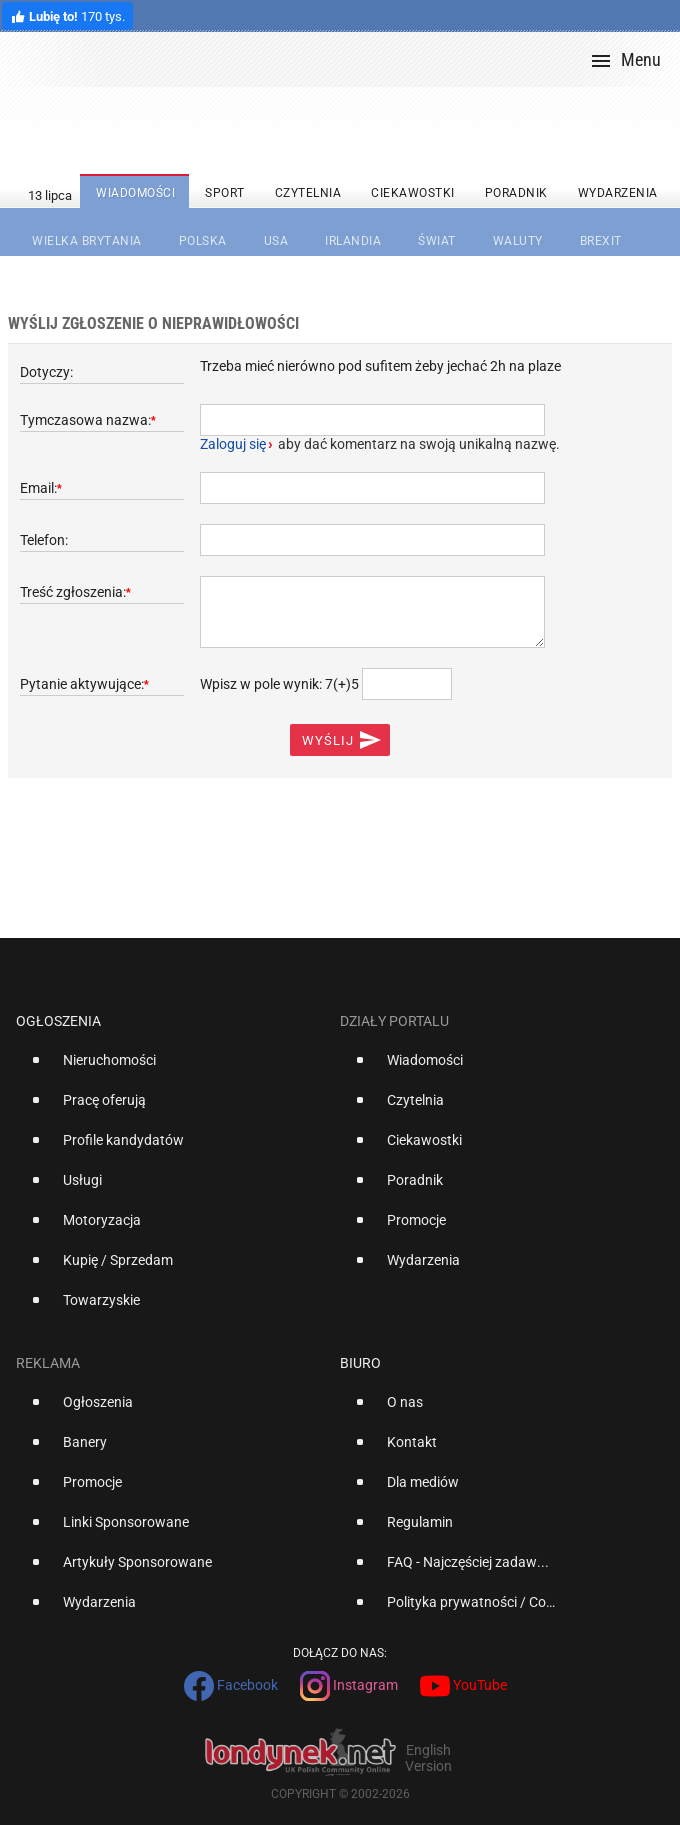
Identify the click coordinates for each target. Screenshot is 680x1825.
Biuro (360, 1363)
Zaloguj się (233, 444)
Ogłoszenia (58, 1021)
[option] (170, 1068)
